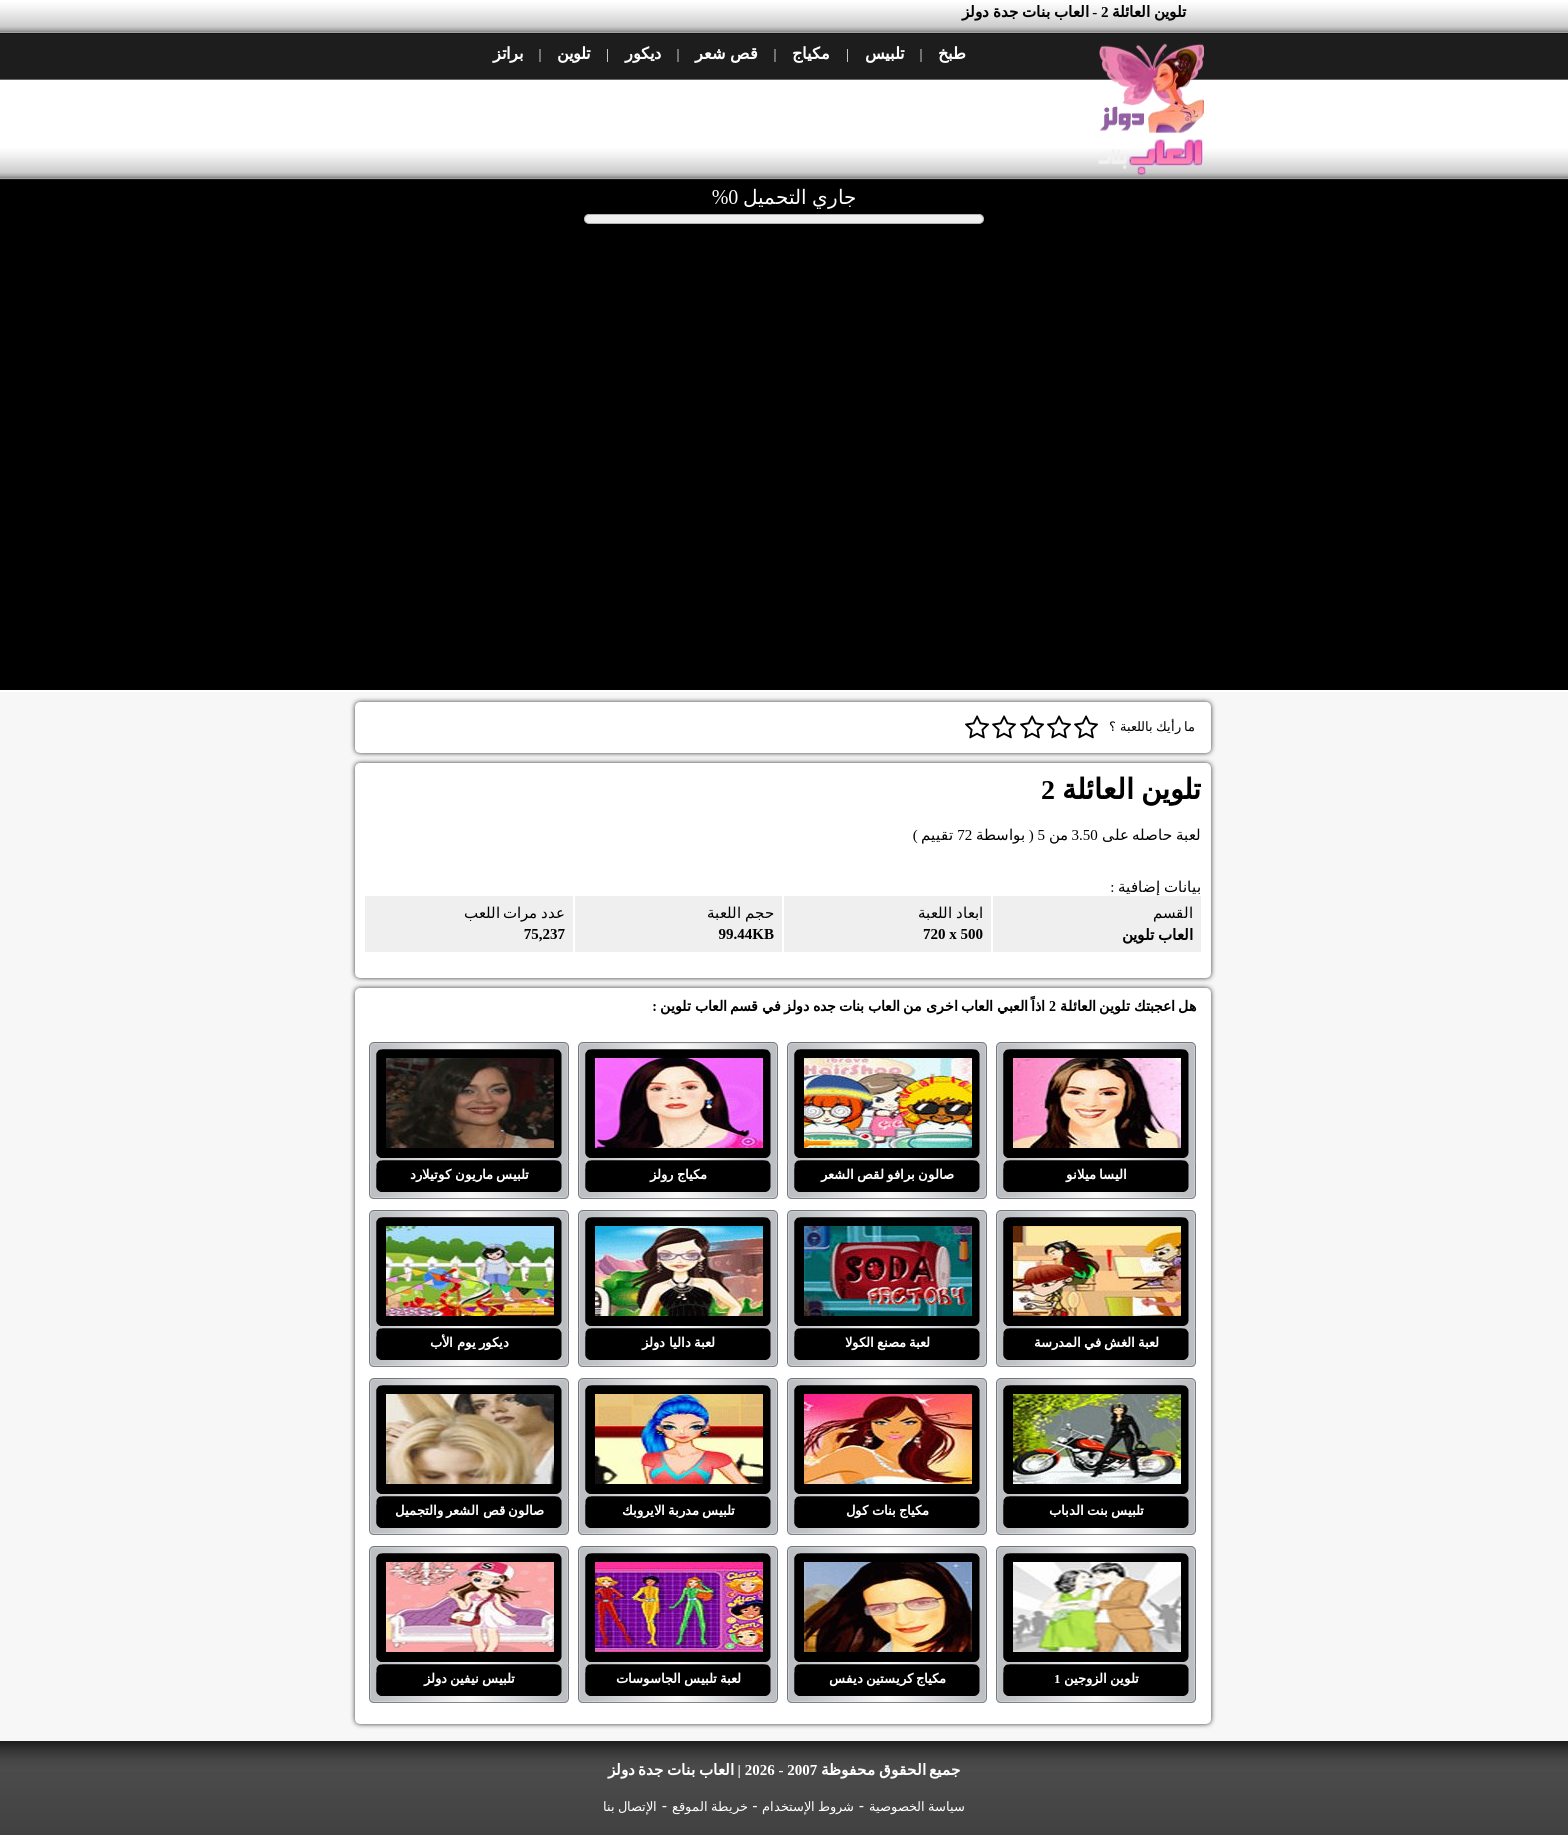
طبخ (952, 53)
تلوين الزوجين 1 (1097, 1574)
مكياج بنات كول (888, 1406)
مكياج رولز (679, 1070)
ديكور (643, 53)
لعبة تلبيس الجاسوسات (679, 1574)
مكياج (811, 53)
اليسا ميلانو (1097, 1070)
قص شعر (726, 53)
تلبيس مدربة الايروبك (679, 1406)
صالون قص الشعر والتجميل (470, 1406)
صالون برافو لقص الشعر (888, 1070)
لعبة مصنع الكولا (888, 1238)
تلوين (573, 53)
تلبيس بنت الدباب (1097, 1406)
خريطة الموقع (710, 1806)
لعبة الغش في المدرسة (1097, 1238)
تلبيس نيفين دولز (470, 1574)
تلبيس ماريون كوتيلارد (470, 1070)
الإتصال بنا (630, 1806)
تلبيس (884, 53)
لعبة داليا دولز (679, 1238)
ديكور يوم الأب (470, 1238)
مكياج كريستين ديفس (888, 1574)
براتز (508, 53)
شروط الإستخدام (808, 1806)
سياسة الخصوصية (917, 1806)
